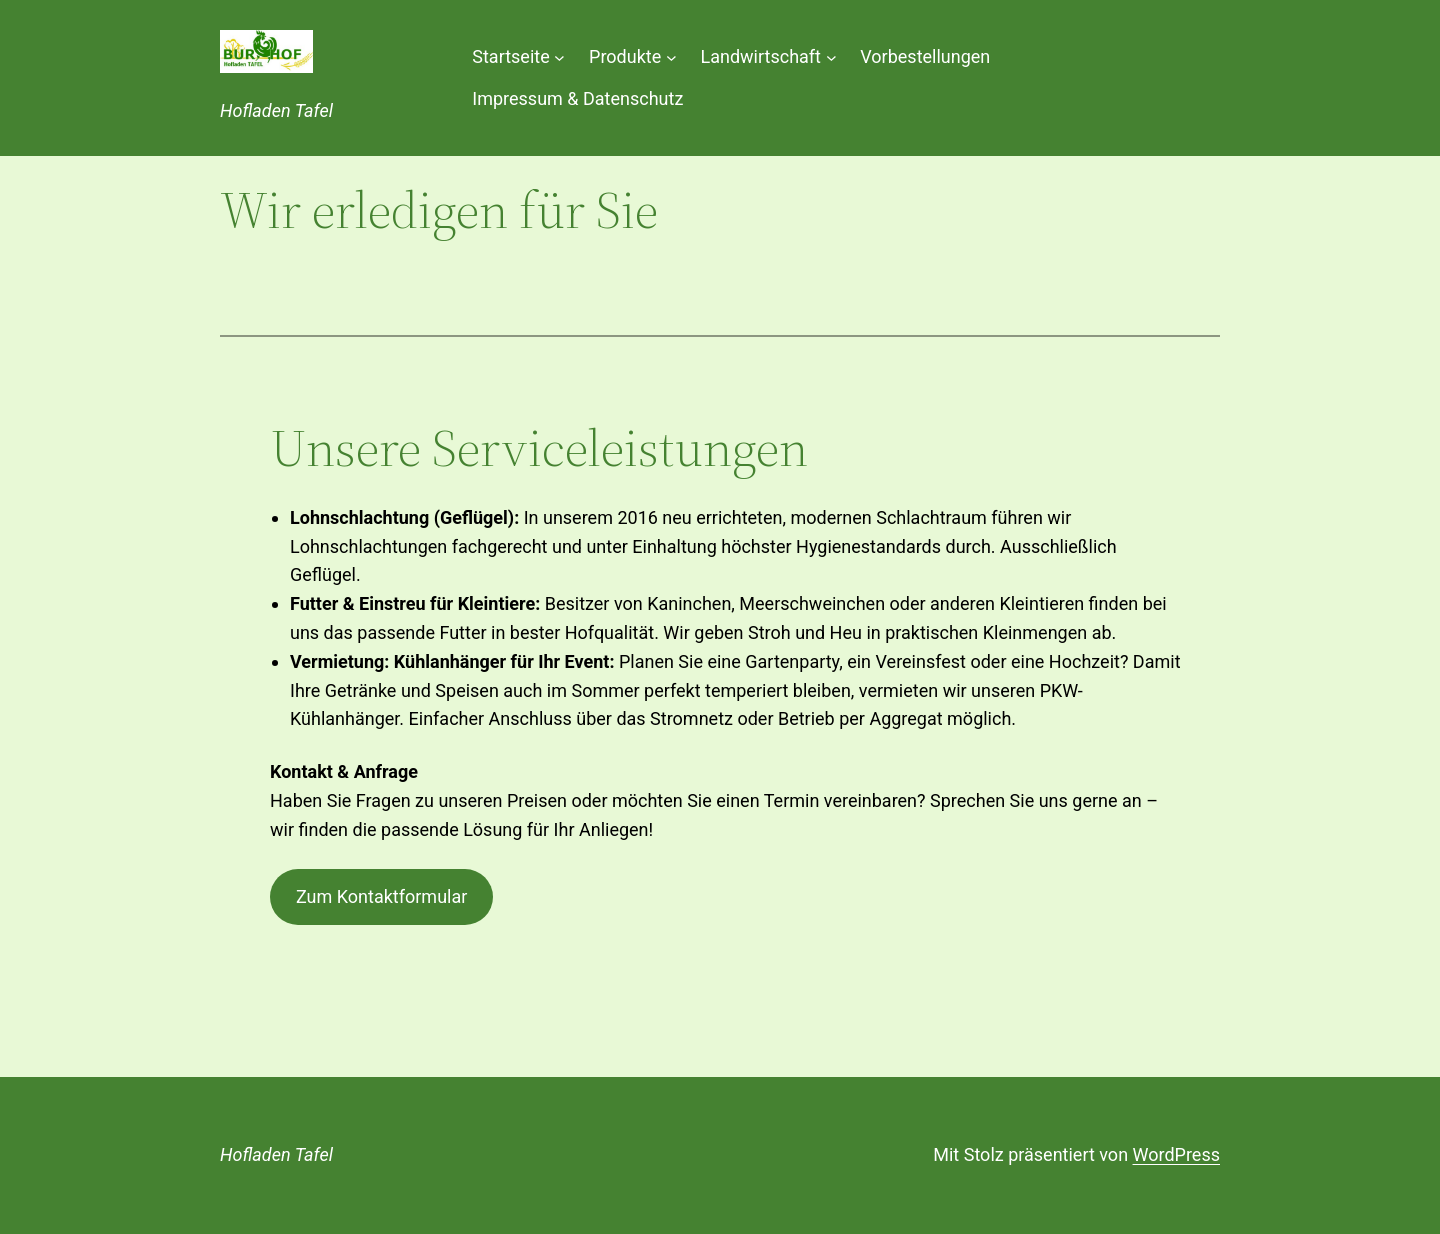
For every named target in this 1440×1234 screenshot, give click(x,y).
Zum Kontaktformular (381, 896)
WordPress (1176, 1154)
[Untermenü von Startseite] (559, 56)
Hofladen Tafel (276, 110)
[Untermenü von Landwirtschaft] (831, 56)
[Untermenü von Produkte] (671, 56)
